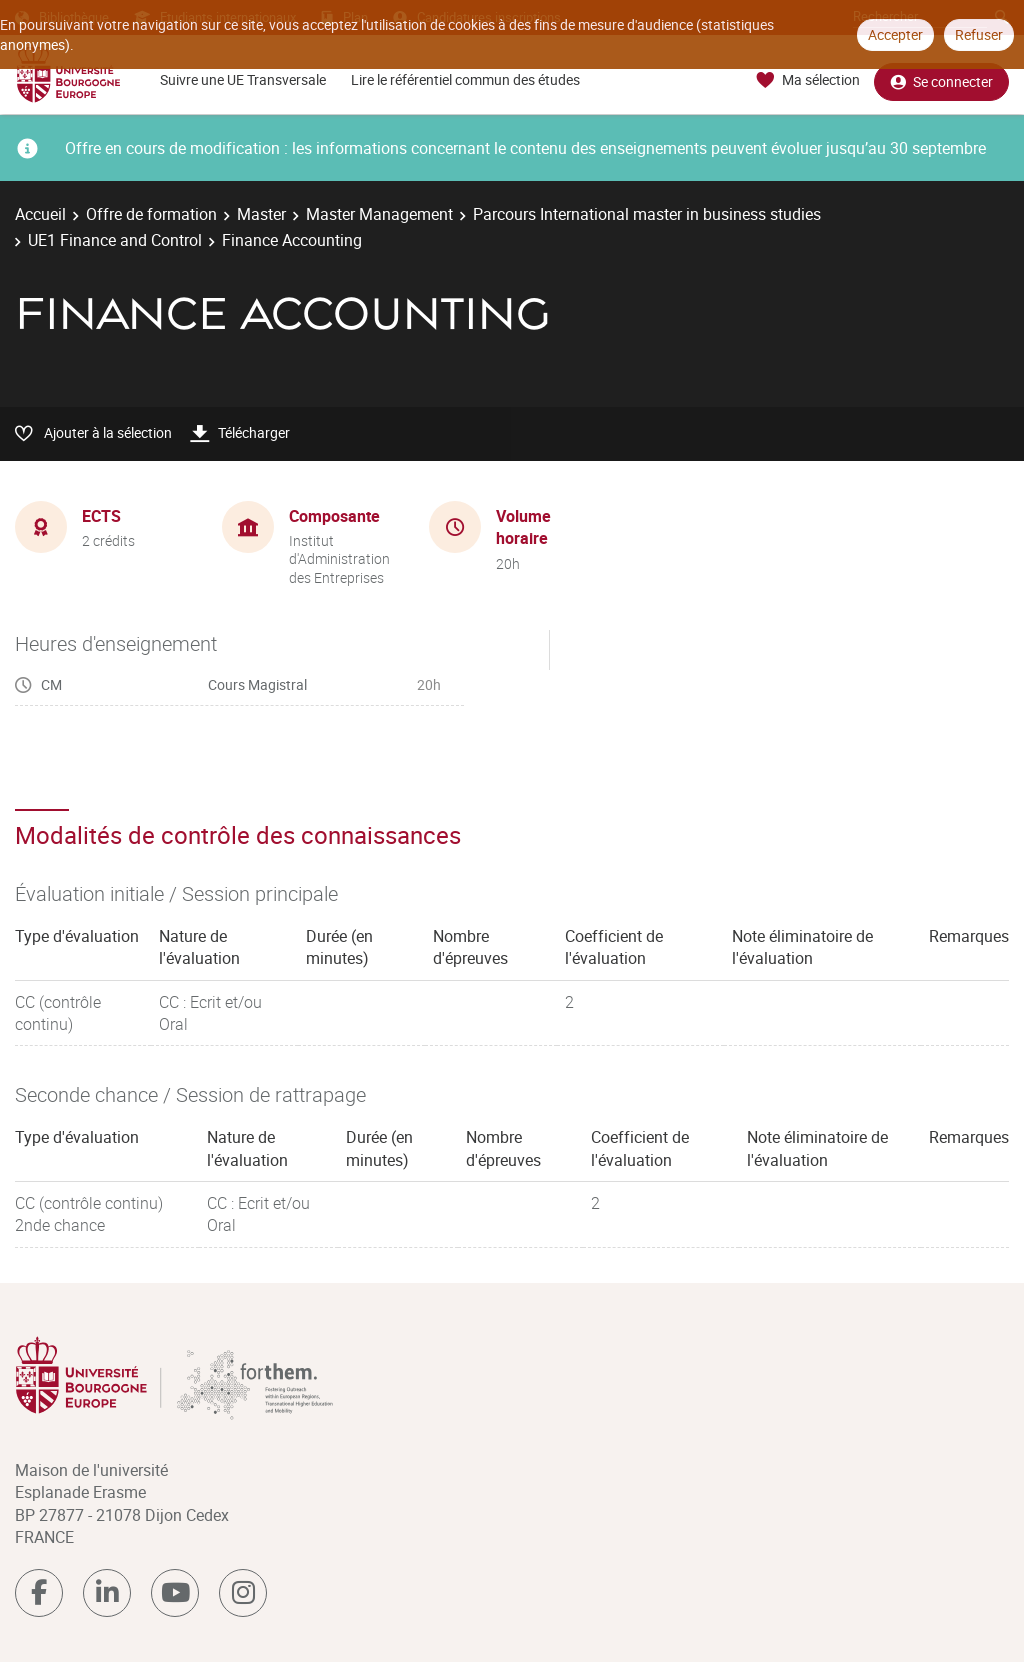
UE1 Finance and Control (115, 240)
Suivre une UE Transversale (243, 79)
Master (261, 214)
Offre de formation (151, 214)
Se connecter (941, 80)
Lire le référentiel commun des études (465, 79)
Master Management (379, 214)
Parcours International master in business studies (647, 214)
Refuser (979, 34)
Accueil (40, 214)
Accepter (895, 34)
